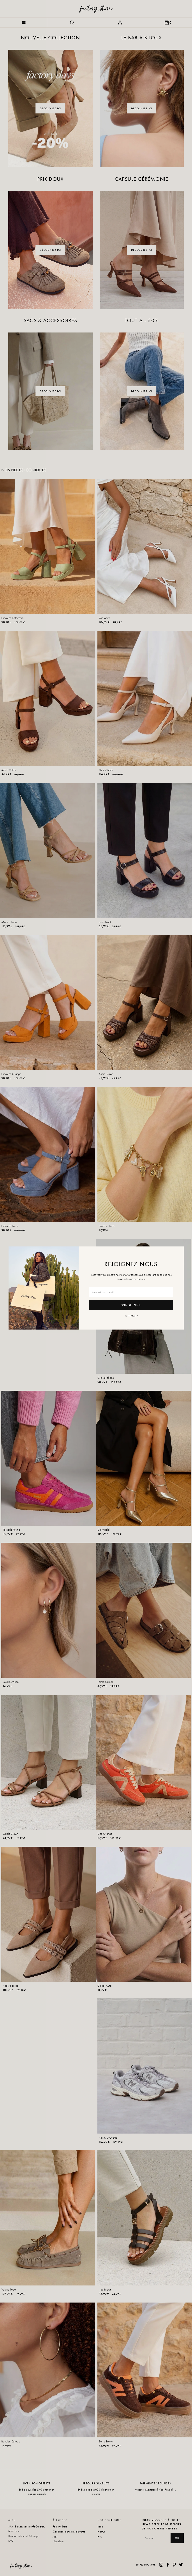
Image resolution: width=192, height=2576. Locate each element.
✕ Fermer (131, 1316)
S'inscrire (131, 1305)
